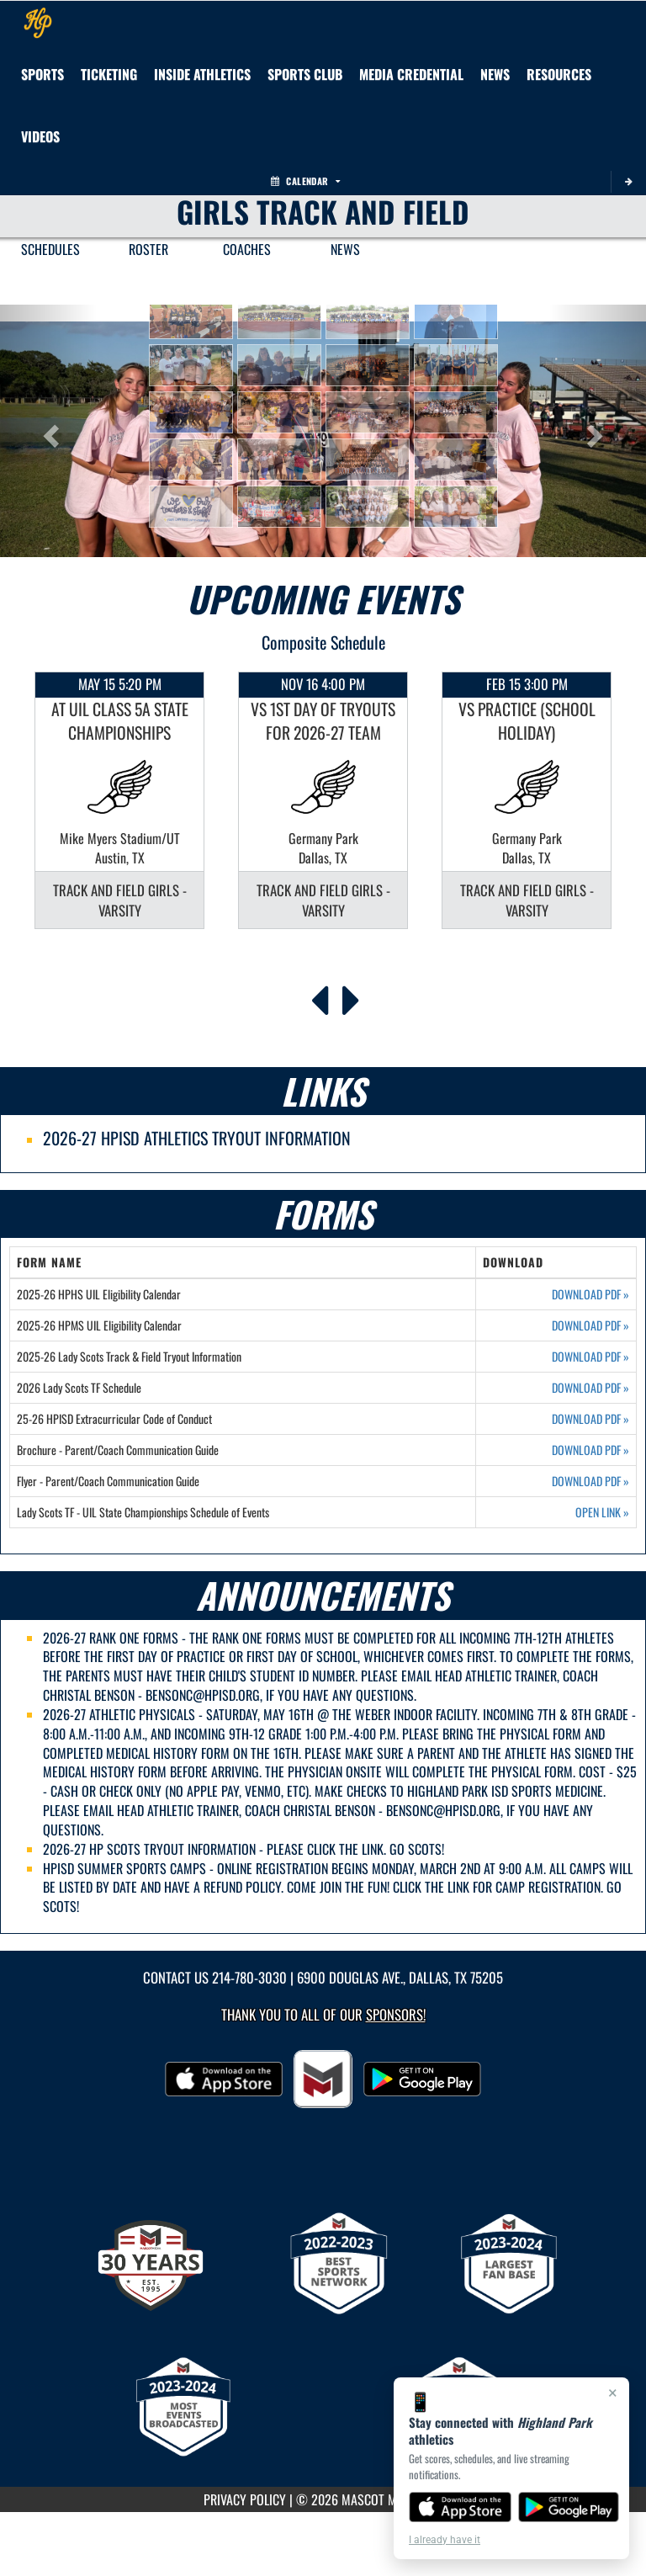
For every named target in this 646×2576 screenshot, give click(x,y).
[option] (119, 800)
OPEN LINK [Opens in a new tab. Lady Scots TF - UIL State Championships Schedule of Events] (602, 1512)
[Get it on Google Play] (569, 2507)
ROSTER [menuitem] (148, 249)
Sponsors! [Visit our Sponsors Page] (396, 2014)
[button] (191, 318)
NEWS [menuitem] (345, 249)
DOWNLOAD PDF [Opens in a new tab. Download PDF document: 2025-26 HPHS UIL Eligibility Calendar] (590, 1294)
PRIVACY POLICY (245, 2499)
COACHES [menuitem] (247, 249)
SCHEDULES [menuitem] (50, 249)
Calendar (305, 181)
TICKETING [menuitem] (109, 74)
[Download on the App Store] (460, 2507)
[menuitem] (305, 74)
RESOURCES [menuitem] (559, 74)
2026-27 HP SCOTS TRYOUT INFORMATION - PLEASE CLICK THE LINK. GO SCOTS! (243, 1849)
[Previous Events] (319, 995)
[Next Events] (351, 995)
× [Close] (612, 2392)
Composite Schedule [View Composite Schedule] (323, 642)
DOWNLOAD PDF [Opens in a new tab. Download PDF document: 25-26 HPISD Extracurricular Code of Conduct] (590, 1418)
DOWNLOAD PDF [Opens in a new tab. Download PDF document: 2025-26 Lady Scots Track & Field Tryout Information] (590, 1356)
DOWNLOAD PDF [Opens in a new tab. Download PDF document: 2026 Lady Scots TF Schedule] (590, 1387)
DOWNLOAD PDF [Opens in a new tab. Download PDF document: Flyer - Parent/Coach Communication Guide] (590, 1481)
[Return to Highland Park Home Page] (38, 22)
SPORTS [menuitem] (42, 74)
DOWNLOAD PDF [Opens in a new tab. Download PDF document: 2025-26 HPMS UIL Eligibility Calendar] (590, 1325)
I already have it (444, 2540)
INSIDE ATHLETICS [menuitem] (202, 74)
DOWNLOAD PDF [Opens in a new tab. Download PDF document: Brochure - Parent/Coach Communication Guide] (590, 1450)
